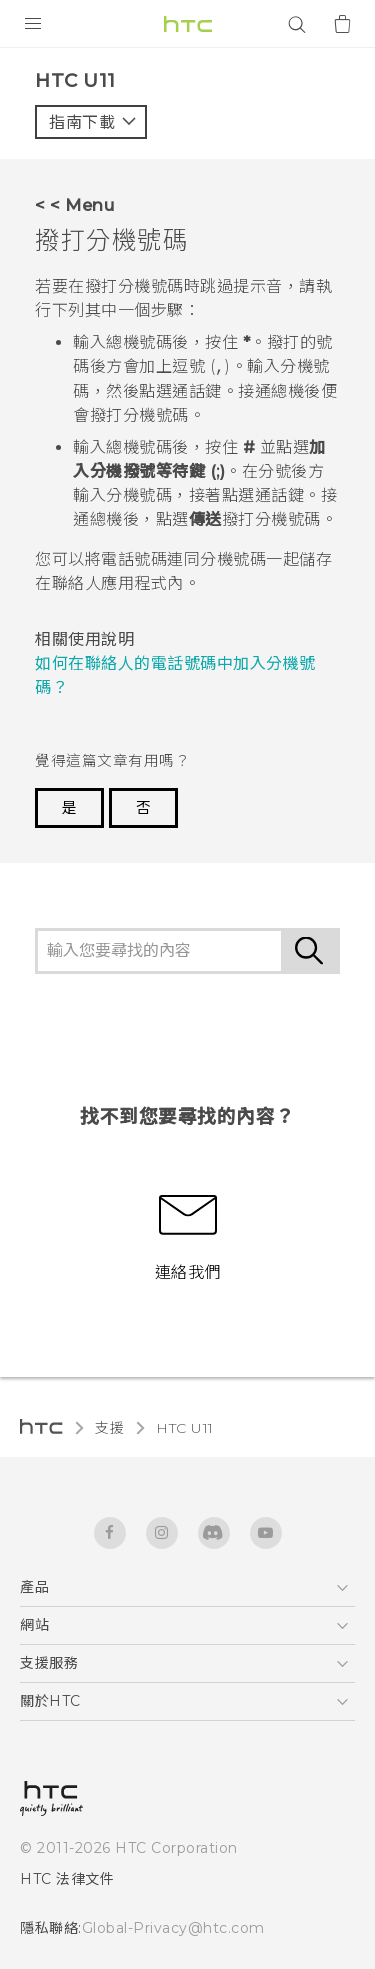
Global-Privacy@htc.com (173, 1928)
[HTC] (188, 24)
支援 (109, 1428)
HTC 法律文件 (67, 1879)
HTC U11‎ (185, 1428)
